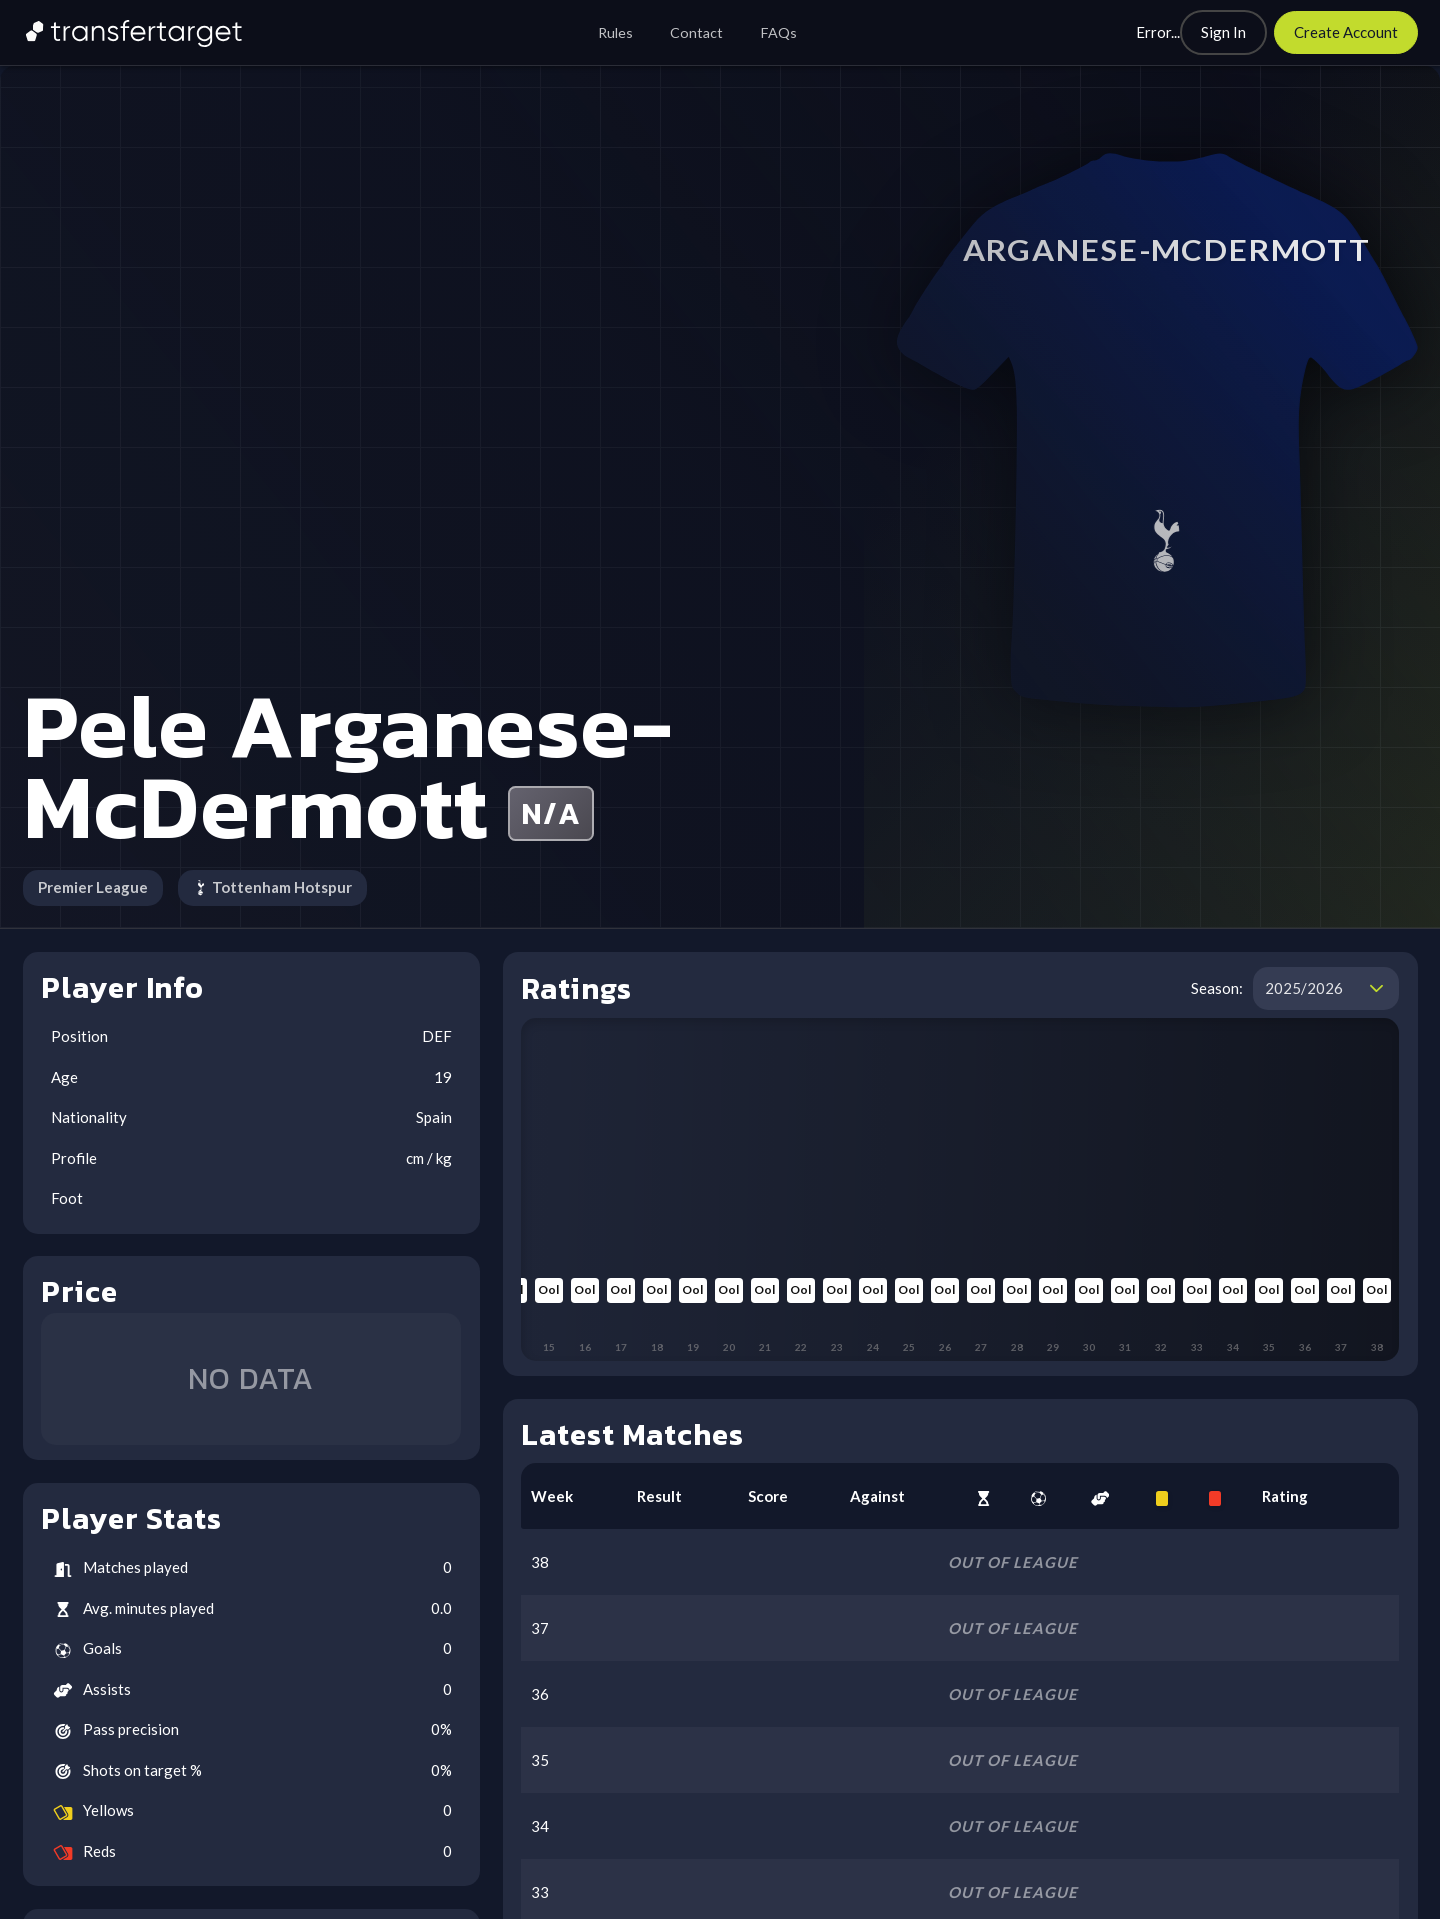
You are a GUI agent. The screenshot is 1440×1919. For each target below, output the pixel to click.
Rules (615, 32)
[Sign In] (1223, 32)
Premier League (93, 887)
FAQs (779, 32)
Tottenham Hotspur (273, 887)
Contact (696, 32)
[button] (1376, 989)
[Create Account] (1346, 32)
